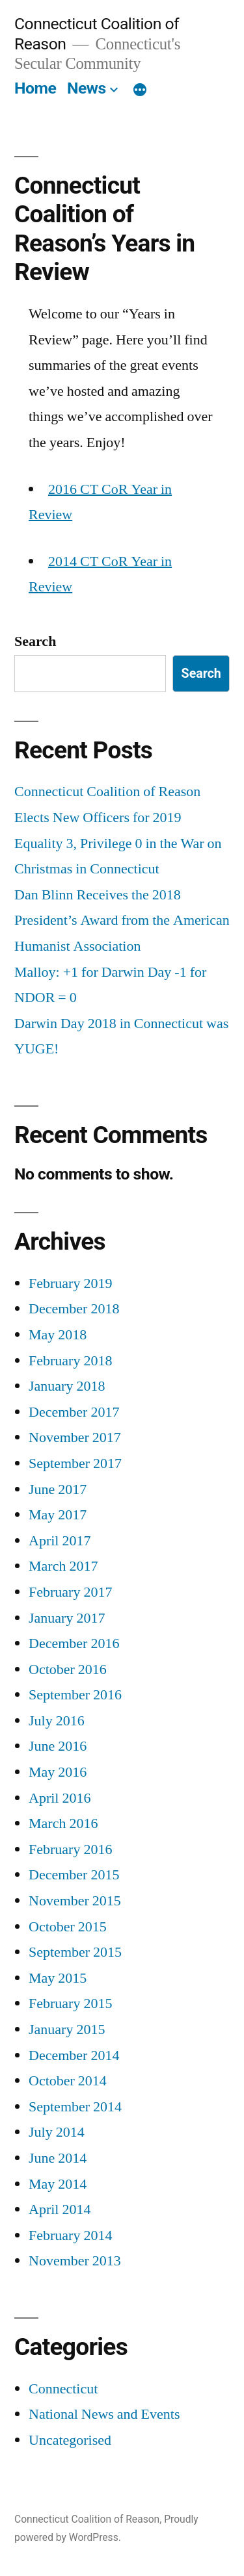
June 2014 (58, 2158)
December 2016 (74, 1643)
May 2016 (58, 1772)
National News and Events (104, 2414)
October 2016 (68, 1669)
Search (35, 641)
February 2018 (70, 1361)
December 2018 (74, 1309)
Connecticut (63, 2389)
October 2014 (68, 2081)
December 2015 (74, 1875)
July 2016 (57, 1721)
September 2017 (75, 1463)
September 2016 (75, 1695)
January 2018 (67, 1386)
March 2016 (63, 1823)
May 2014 (58, 2184)
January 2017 (67, 1618)
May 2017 (58, 1515)
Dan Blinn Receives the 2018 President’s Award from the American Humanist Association (122, 920)
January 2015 (67, 2029)
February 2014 (70, 2235)
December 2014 (74, 2055)
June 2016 (58, 1746)
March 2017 (63, 1566)
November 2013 (75, 2261)
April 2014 (59, 2209)
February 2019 (70, 1283)
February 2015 (70, 2003)
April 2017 (59, 1541)
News (86, 88)
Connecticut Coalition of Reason (86, 2519)
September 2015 (75, 1952)
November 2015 (75, 1901)
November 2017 (75, 1437)
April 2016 (59, 1798)
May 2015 (58, 1978)
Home (35, 88)
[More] (140, 91)
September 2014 (75, 2107)
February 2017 (70, 1592)
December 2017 (74, 1412)
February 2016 (70, 1849)
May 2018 (58, 1335)
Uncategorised (70, 2440)
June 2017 (58, 1489)
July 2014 (57, 2132)
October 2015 (68, 1927)
